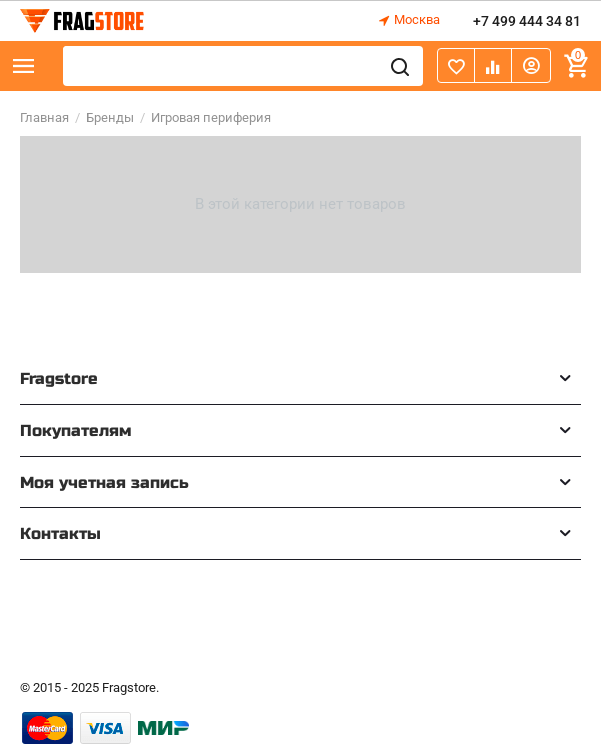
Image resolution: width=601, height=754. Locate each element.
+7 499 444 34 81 (527, 21)
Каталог (24, 66)
